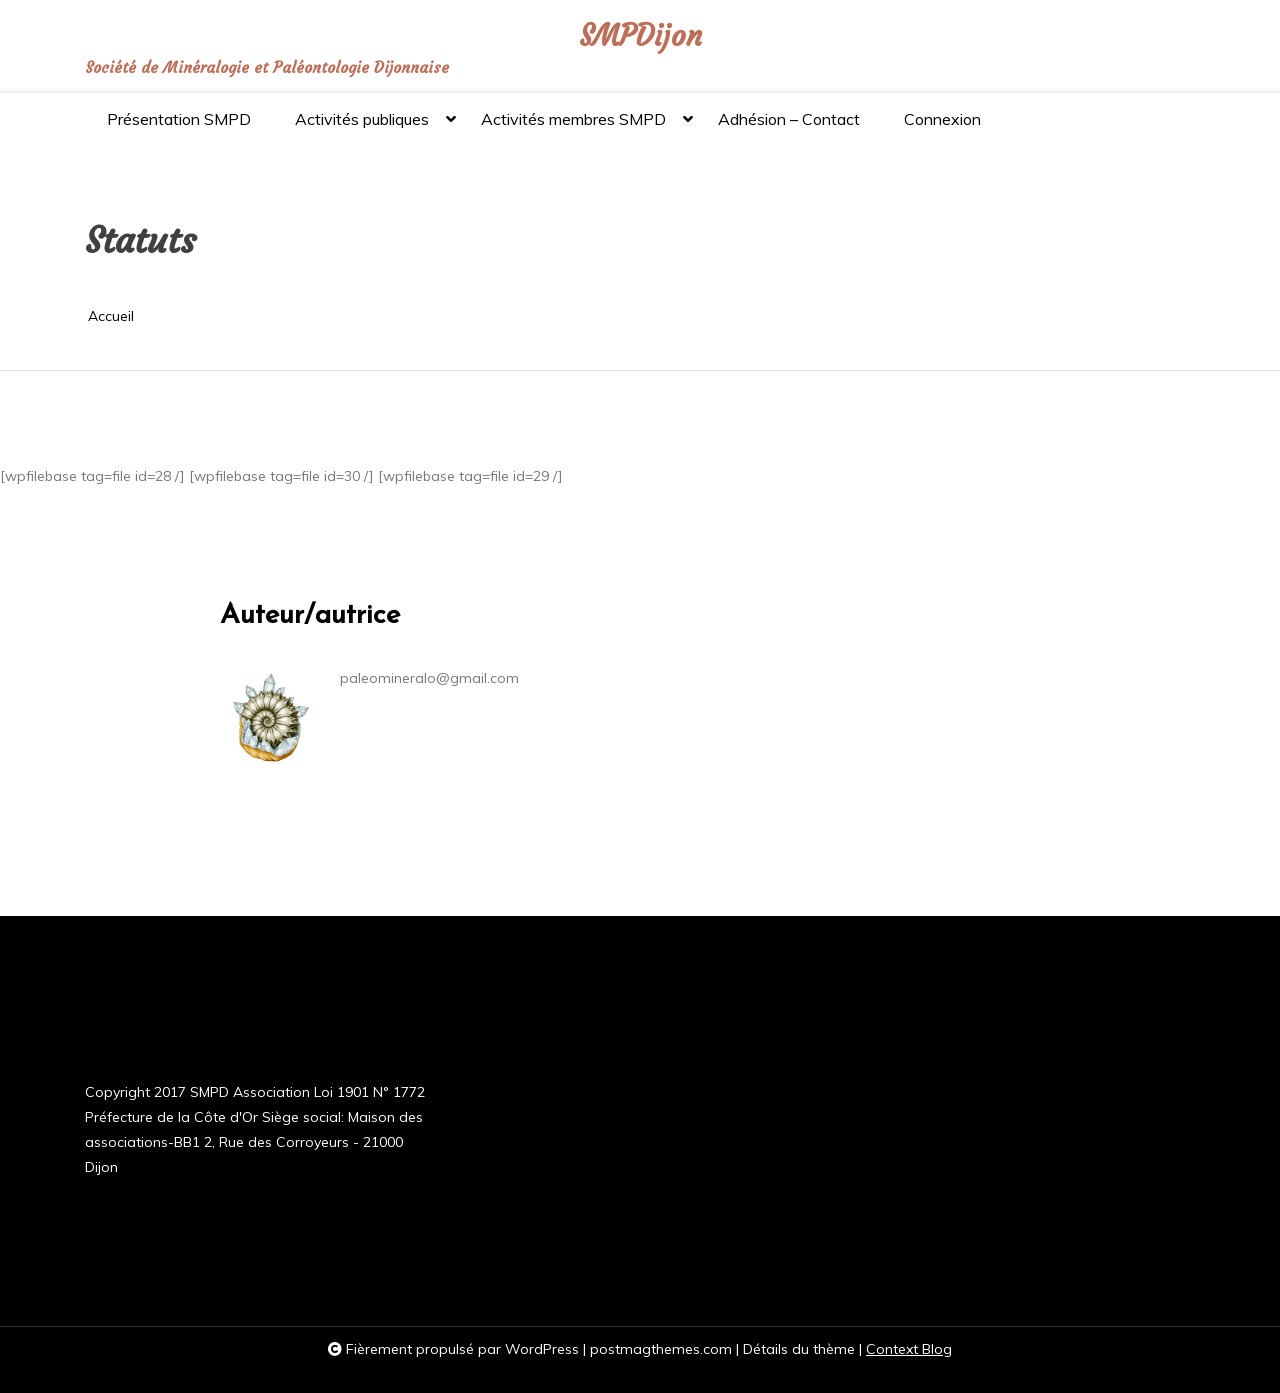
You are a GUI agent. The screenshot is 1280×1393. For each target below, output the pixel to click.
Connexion (942, 119)
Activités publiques (362, 127)
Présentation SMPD (179, 119)
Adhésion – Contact (789, 119)
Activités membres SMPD (573, 127)
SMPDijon (640, 36)
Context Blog (909, 1349)
